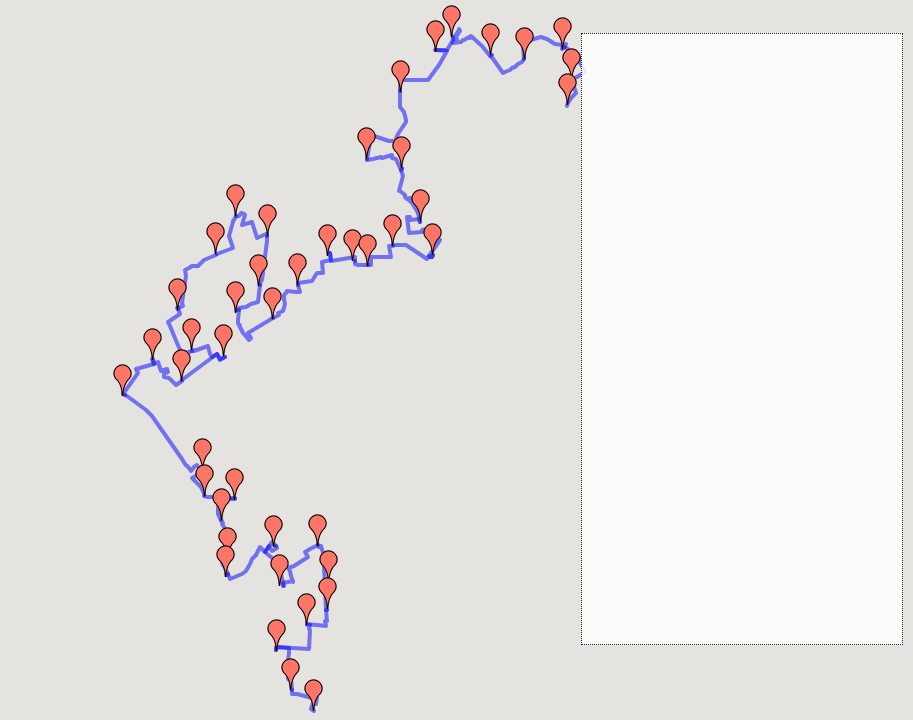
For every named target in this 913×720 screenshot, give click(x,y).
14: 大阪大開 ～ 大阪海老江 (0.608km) (716, 332)
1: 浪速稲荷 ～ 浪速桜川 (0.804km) (706, 71)
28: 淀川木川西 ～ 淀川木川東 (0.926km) (723, 630)
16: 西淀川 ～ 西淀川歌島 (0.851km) (710, 369)
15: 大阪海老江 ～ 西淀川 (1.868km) (710, 351)
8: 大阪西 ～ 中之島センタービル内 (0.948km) (739, 201)
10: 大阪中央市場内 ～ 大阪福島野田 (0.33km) (739, 257)
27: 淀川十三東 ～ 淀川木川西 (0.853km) (723, 612)
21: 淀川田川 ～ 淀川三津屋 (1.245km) (716, 462)
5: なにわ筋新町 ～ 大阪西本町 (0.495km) (726, 145)
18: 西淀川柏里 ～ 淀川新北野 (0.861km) (723, 406)
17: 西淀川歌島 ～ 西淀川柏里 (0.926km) (723, 388)
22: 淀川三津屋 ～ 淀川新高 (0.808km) (716, 481)
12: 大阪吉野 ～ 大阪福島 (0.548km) (710, 295)
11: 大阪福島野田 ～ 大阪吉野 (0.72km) (719, 276)
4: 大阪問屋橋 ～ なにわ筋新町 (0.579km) (726, 127)
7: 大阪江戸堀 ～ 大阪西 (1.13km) (703, 183)
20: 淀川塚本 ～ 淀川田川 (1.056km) (710, 444)
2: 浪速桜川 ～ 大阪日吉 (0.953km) (706, 89)
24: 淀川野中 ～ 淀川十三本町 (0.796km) (723, 518)
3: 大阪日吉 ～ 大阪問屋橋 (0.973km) (713, 108)
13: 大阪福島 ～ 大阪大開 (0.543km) (710, 313)
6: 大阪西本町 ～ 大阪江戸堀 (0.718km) (719, 164)
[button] (314, 695)
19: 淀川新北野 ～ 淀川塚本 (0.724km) (716, 425)
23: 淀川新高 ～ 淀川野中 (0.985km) (710, 500)
